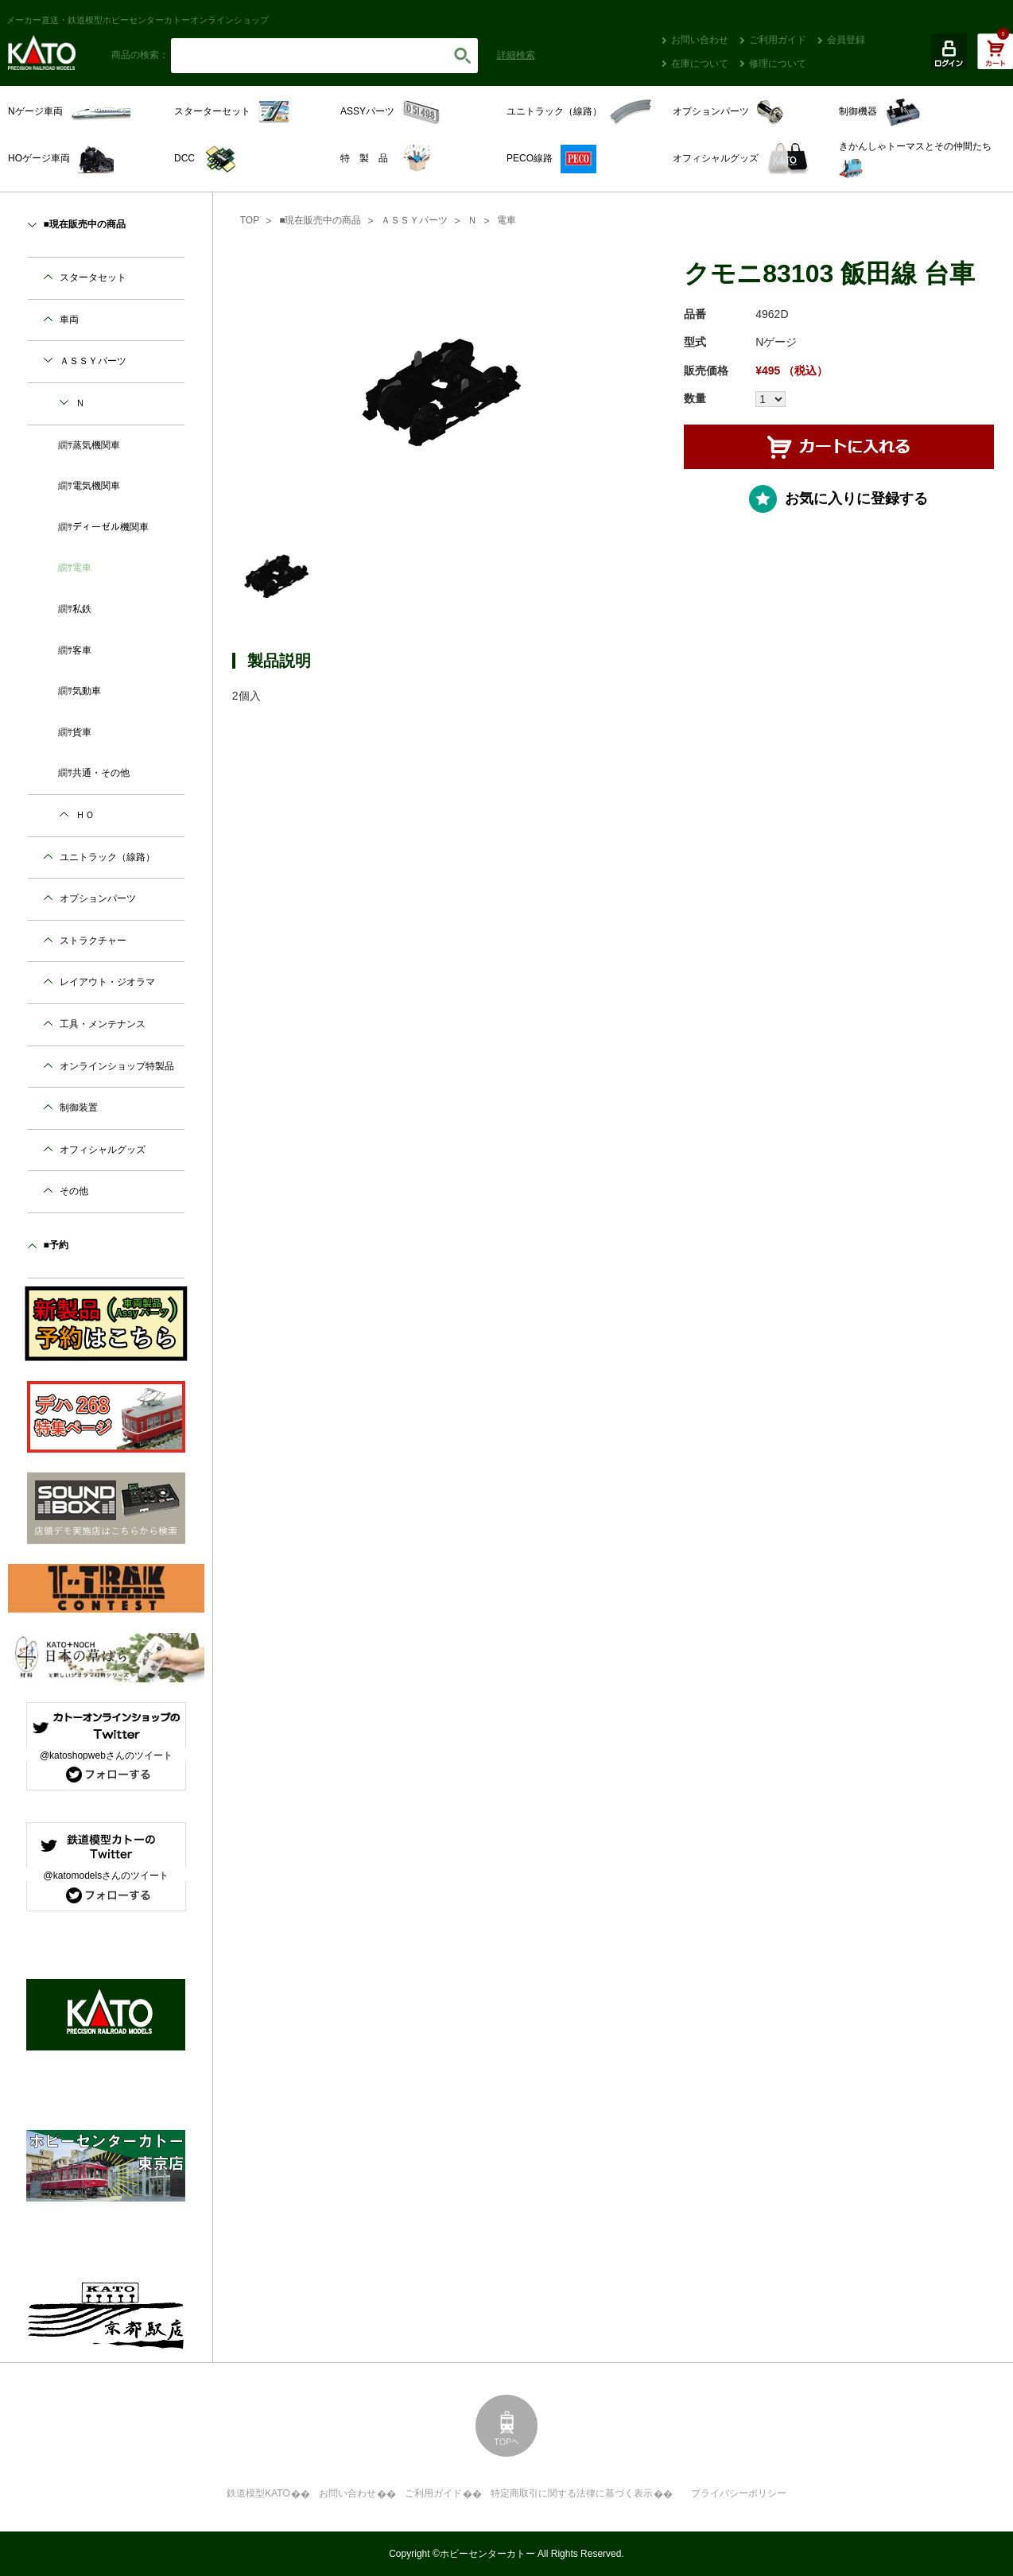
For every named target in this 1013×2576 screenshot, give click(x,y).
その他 (74, 1191)
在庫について (699, 63)
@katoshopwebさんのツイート (106, 1755)
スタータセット (93, 277)
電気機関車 (96, 485)
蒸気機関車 (96, 445)
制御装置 (79, 1107)
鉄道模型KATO (258, 2493)
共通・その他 (101, 772)
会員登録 (846, 39)
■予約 (56, 1245)
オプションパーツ (98, 898)
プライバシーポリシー (738, 2493)
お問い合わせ (699, 39)
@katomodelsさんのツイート (106, 1875)
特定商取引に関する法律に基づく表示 (572, 2493)
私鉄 (81, 609)
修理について (777, 63)
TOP (249, 220)
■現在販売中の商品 (320, 220)
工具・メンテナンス (103, 1024)
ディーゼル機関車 (110, 527)
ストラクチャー (93, 940)
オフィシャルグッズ (103, 1149)
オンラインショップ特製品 (117, 1066)
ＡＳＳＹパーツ (414, 220)
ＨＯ (85, 815)
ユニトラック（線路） (107, 857)
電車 (506, 220)
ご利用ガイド (777, 39)
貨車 (81, 732)
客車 (81, 650)
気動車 (86, 690)
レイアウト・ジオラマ (107, 981)
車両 (69, 319)
